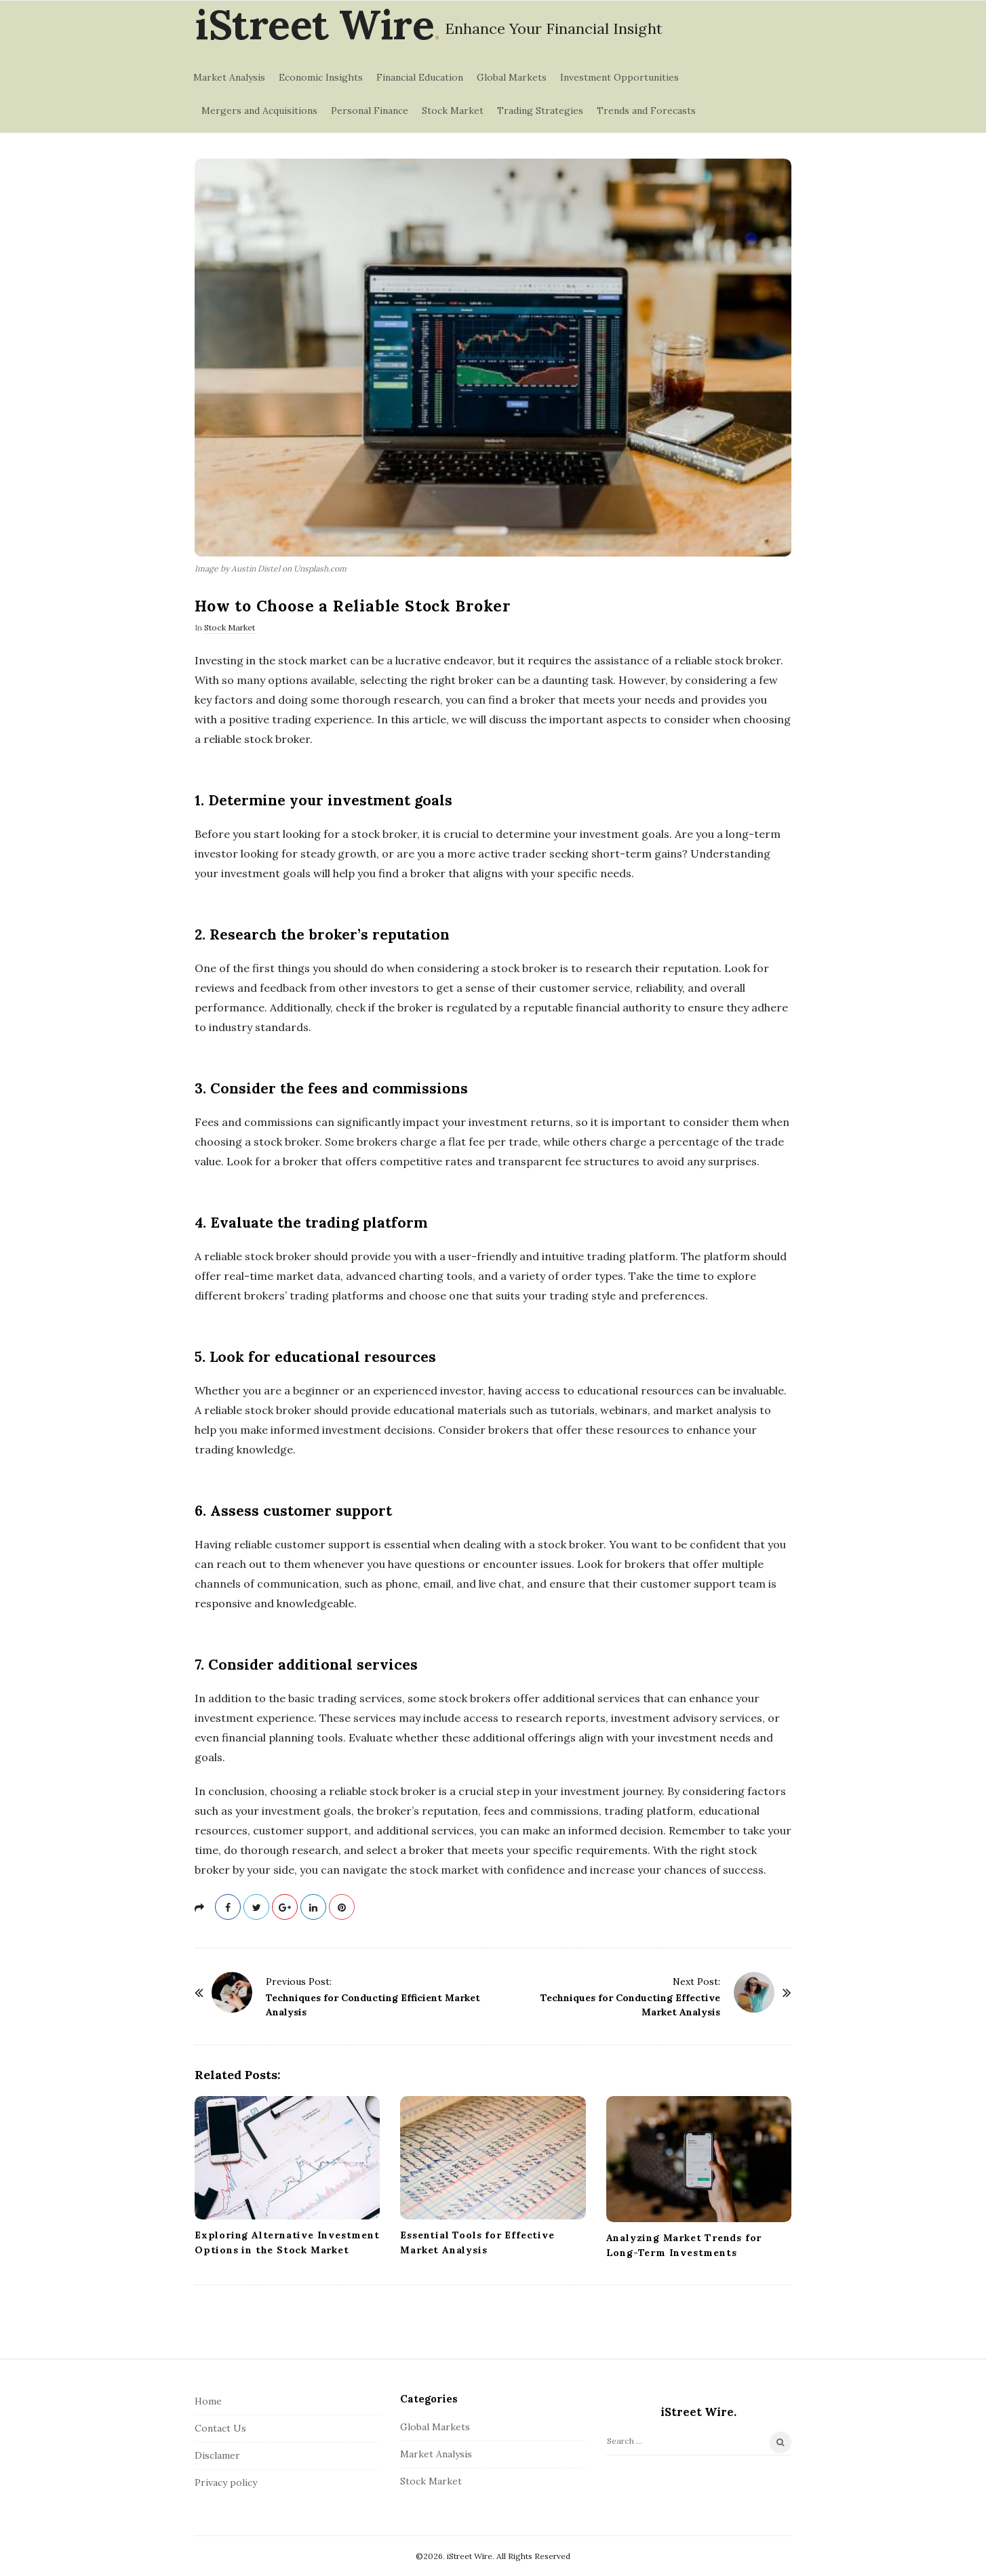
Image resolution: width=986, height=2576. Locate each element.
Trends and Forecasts (646, 110)
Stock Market (453, 110)
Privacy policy (226, 2482)
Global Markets (512, 77)
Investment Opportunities (619, 77)
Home (208, 2401)
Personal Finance (369, 110)
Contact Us (220, 2428)
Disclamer (217, 2455)
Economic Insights (321, 77)
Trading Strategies (540, 110)
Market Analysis (229, 77)
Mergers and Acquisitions (259, 110)
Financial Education (419, 77)
